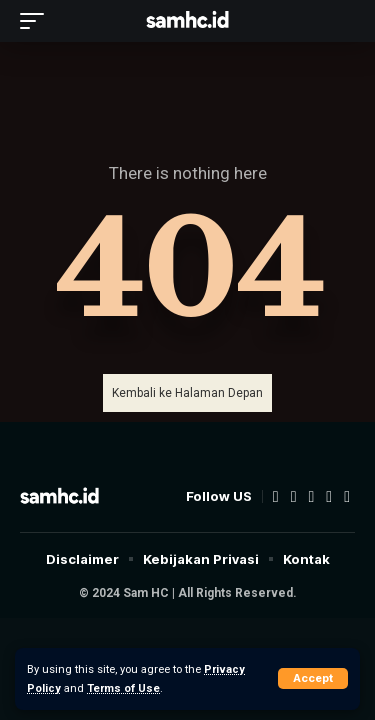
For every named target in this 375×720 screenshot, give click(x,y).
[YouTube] (311, 496)
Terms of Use (123, 688)
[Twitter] (294, 496)
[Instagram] (329, 496)
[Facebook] (276, 496)
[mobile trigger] (37, 21)
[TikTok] (347, 496)
